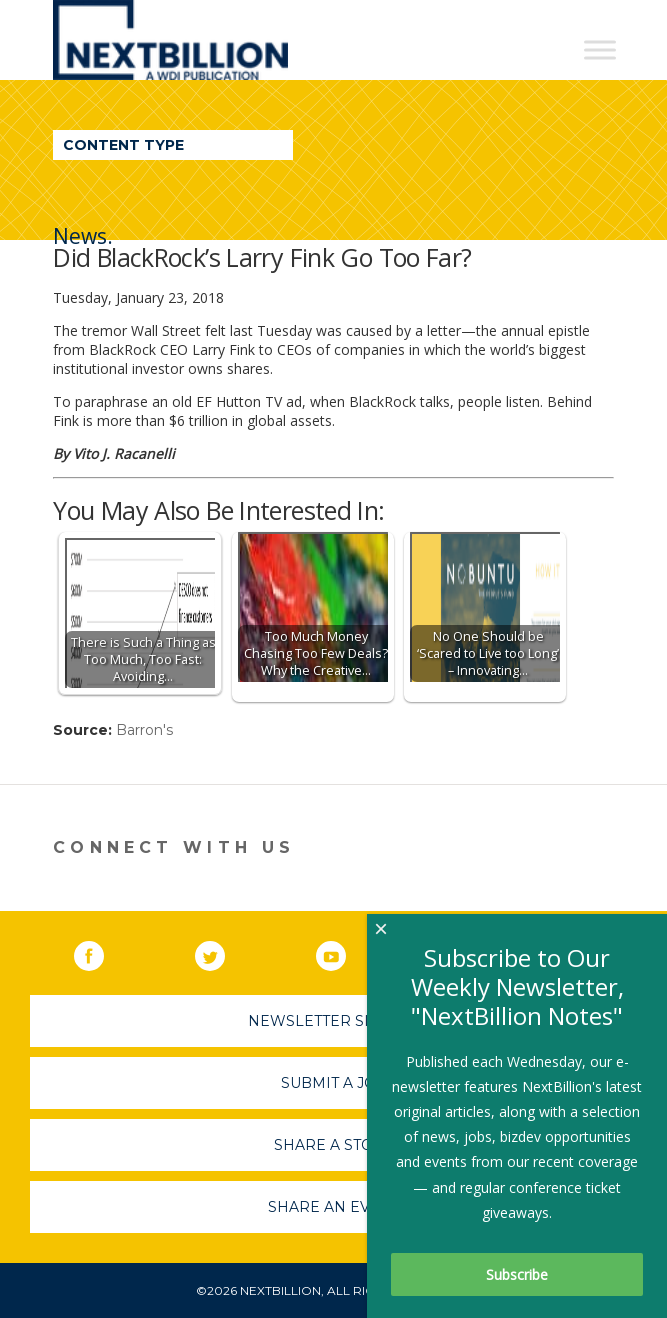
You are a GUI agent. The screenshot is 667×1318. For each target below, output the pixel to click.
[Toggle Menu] (600, 49)
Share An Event (334, 1207)
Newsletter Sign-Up (333, 1021)
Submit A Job (334, 1083)
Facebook (103, 952)
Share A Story (333, 1145)
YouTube (345, 952)
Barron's (144, 730)
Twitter (224, 952)
